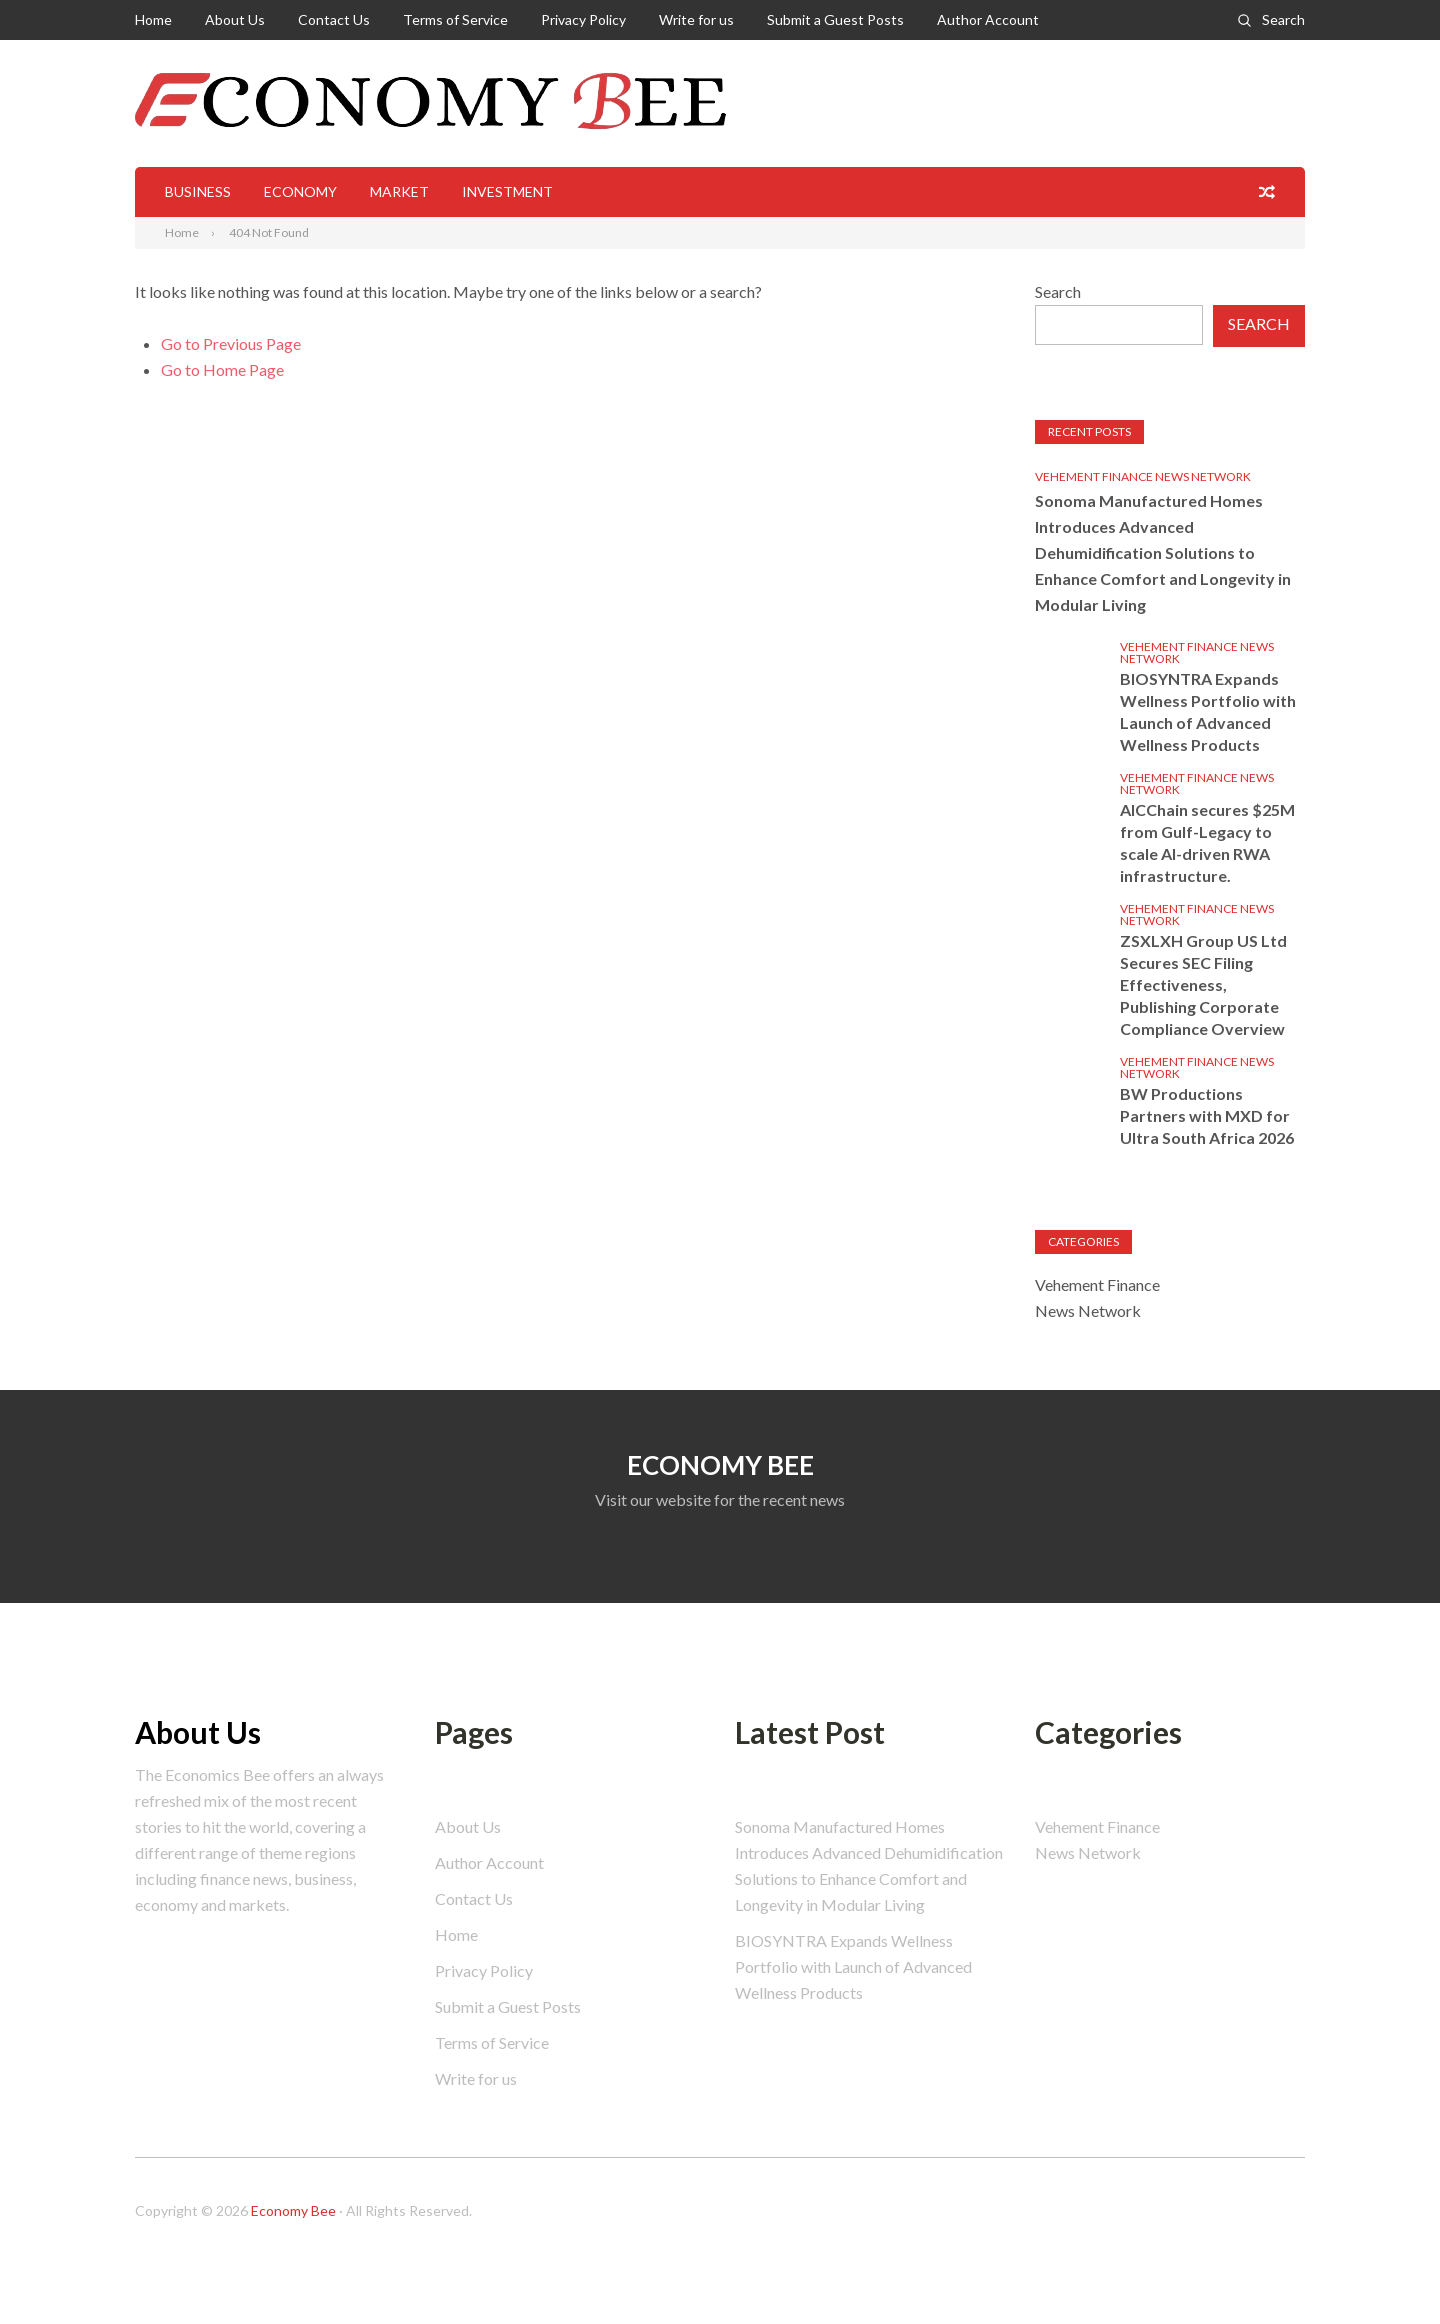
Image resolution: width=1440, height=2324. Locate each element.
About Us (235, 19)
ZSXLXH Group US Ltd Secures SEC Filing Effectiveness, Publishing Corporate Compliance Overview (1203, 984)
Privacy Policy (583, 19)
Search (1283, 19)
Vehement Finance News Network (1143, 476)
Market (399, 191)
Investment (507, 191)
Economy (300, 191)
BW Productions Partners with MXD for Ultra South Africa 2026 (1207, 1115)
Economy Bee (293, 2210)
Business (198, 191)
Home (153, 19)
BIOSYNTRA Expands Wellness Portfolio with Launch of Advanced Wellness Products (1208, 711)
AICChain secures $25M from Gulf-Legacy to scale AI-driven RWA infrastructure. (1207, 842)
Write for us (696, 19)
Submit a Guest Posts (835, 19)
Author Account (988, 19)
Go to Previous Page (231, 343)
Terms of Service (455, 19)
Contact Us (334, 19)
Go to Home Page (222, 369)
